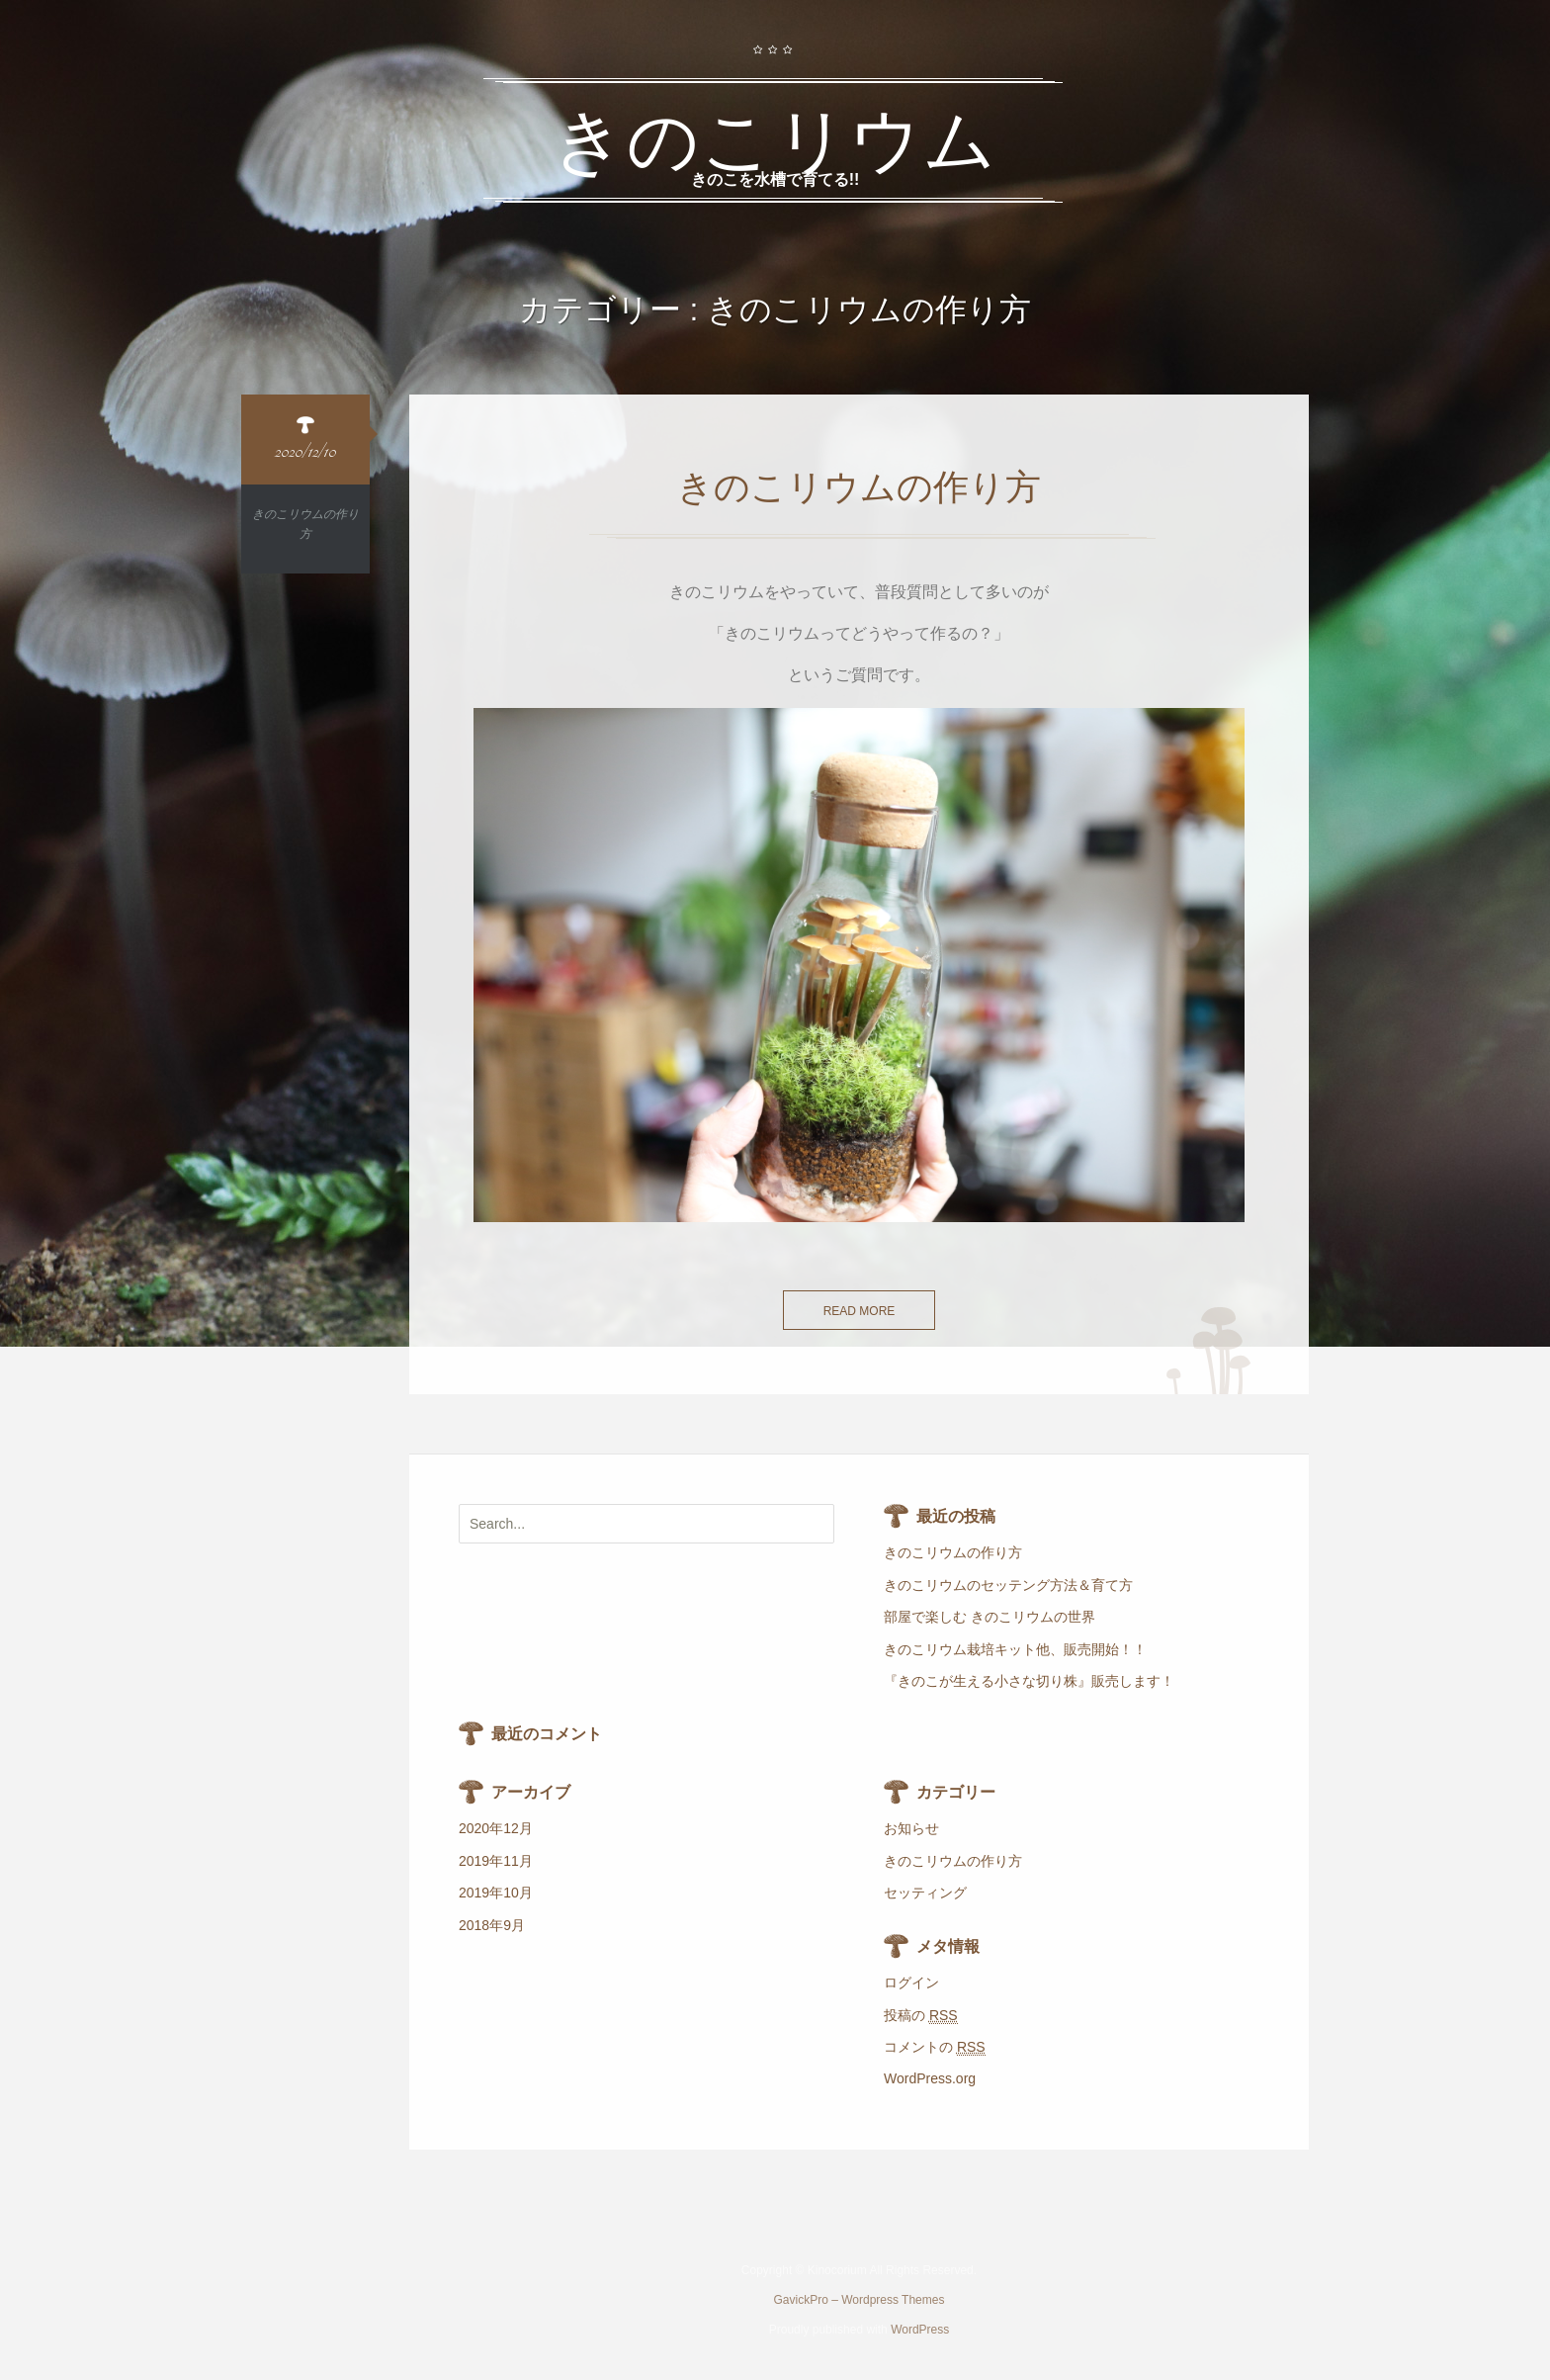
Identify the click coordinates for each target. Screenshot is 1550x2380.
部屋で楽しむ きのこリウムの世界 (989, 1617)
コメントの (935, 2047)
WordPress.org (930, 2078)
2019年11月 (496, 1861)
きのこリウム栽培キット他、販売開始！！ (1015, 1649)
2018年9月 (492, 1925)
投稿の (921, 2015)
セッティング (925, 1892)
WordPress (920, 2329)
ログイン (911, 1982)
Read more (859, 1311)
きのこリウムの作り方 (953, 1552)
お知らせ (911, 1828)
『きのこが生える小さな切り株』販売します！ (1029, 1681)
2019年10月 (496, 1892)
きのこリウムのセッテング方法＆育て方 (1008, 1585)
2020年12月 (496, 1828)
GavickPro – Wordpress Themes (859, 2300)
